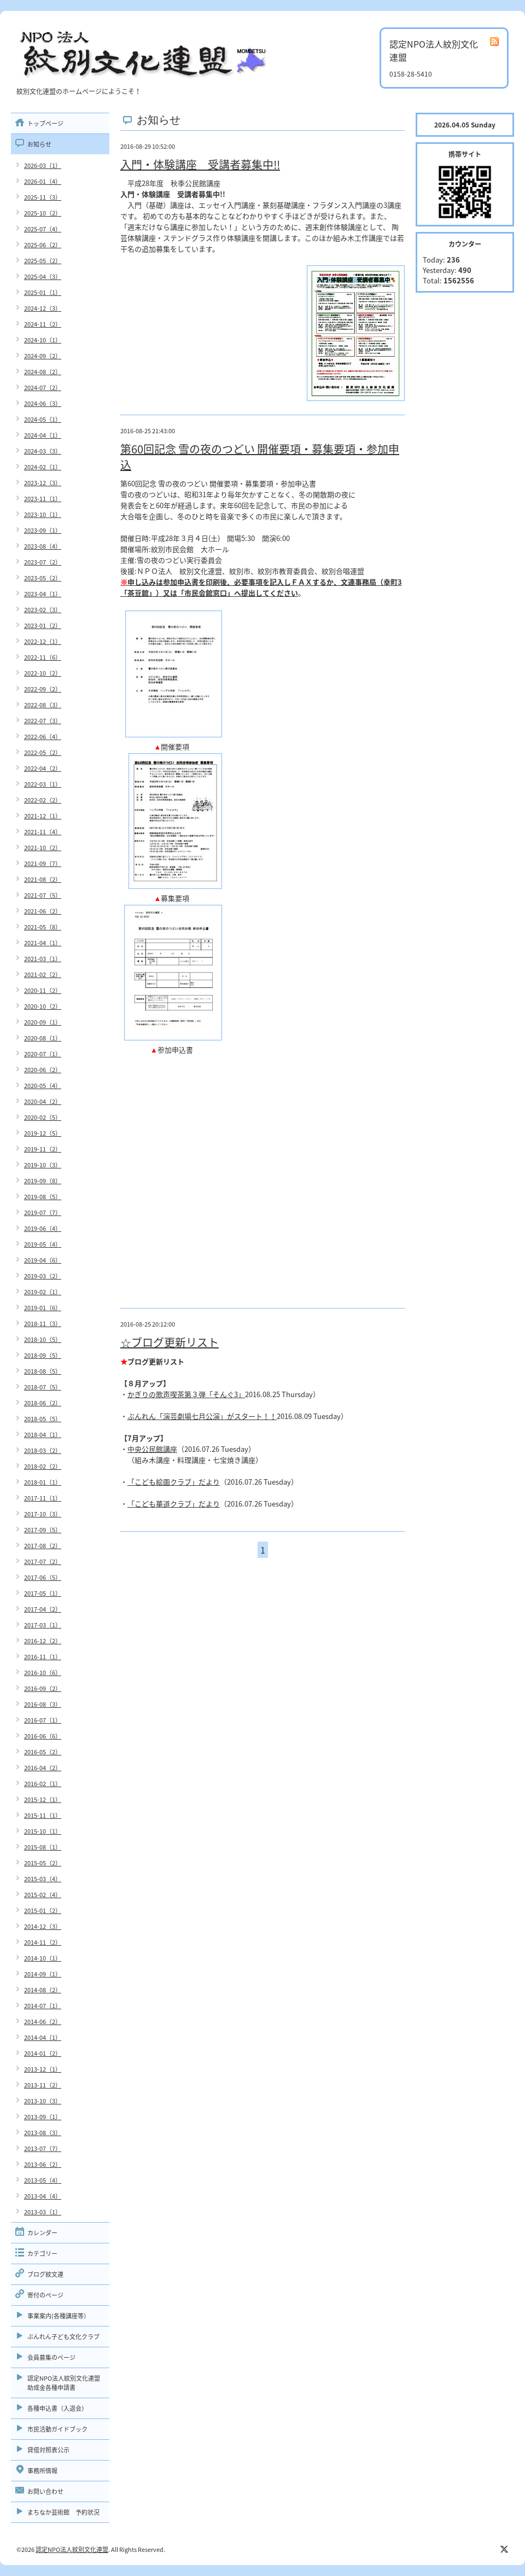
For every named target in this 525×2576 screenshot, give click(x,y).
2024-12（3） (42, 308)
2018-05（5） (42, 1418)
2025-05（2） (42, 260)
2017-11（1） (42, 1498)
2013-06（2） (42, 2164)
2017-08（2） (42, 1545)
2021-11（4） (42, 831)
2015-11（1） (42, 1815)
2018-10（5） (42, 1339)
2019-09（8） (42, 1180)
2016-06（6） (42, 1736)
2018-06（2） (42, 1403)
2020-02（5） (42, 1117)
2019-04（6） (42, 1260)
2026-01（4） (42, 181)
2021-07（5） (42, 895)
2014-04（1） (42, 2037)
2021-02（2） (42, 974)
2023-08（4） (42, 546)
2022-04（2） (42, 768)
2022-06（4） (42, 736)
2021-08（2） (42, 879)
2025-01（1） (42, 292)
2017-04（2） (42, 1609)
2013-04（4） (42, 2196)
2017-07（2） (42, 1561)
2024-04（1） (42, 435)
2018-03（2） (42, 1450)
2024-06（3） (42, 403)
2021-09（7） (42, 863)
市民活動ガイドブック (57, 2429)
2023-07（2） (42, 562)
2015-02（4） (42, 1894)
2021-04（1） (42, 942)
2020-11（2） (42, 990)
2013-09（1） (42, 2116)
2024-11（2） (42, 324)
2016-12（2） (42, 1640)
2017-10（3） (42, 1514)
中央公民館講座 (152, 1449)
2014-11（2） (42, 1942)
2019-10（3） (42, 1165)
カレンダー (42, 2232)
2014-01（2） (42, 2053)
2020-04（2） (42, 1101)
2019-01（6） (42, 1307)
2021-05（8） (42, 927)
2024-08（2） (42, 371)
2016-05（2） (42, 1752)
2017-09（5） (42, 1529)
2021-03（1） (42, 958)
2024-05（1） (42, 419)
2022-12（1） (42, 641)
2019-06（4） (42, 1228)
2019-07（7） (42, 1212)
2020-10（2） (42, 1006)
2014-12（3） (42, 1926)
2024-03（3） (42, 451)
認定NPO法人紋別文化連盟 (72, 2549)
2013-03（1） (42, 2212)
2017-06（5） (42, 1577)
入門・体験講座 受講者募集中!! (200, 164)
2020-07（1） (42, 1054)
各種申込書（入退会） (57, 2408)
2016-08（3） (42, 1704)
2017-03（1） (42, 1625)
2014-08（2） (42, 1989)
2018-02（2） (42, 1466)
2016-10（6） (42, 1672)
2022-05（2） (42, 752)
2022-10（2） (42, 673)
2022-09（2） (42, 689)
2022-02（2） (42, 800)
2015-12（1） (42, 1799)
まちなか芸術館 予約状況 (63, 2512)
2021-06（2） (42, 911)
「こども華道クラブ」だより (173, 1503)
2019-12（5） (42, 1133)
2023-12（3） (42, 482)
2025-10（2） (42, 213)
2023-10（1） (42, 514)
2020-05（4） (42, 1085)
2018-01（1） (42, 1482)
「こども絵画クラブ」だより (173, 1481)
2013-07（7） (42, 2148)
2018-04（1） (42, 1434)
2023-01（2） (42, 625)
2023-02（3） (42, 609)
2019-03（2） (42, 1276)
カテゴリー (42, 2253)
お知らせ (39, 144)
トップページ (45, 123)
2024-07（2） (42, 387)
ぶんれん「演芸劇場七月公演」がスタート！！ (202, 1416)
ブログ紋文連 (45, 2274)
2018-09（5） (42, 1355)
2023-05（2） (42, 578)
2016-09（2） (42, 1688)
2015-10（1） (42, 1831)
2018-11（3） (42, 1323)
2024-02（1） (42, 467)
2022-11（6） (42, 657)
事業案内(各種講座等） (58, 2316)
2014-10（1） (42, 1958)
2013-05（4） (42, 2180)
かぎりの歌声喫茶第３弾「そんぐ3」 (186, 1394)
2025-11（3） (42, 197)
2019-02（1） (42, 1291)
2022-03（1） (42, 784)
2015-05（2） (42, 1863)
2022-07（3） (42, 720)
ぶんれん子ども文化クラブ (63, 2336)
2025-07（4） (42, 229)
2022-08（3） (42, 705)
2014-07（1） (42, 2005)
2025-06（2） (42, 244)
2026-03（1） (42, 165)
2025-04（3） (42, 276)
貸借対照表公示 (48, 2450)
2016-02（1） (42, 1783)
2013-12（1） (42, 2069)
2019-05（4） (42, 1244)
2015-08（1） (42, 1847)
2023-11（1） (42, 498)
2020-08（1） (42, 1038)
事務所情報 (42, 2470)
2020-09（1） (42, 1022)
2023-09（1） (42, 530)
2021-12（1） (42, 816)
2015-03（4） (42, 1878)
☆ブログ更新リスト (169, 1342)
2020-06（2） (42, 1069)
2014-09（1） (42, 1974)
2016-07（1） (42, 1720)
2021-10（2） (42, 847)
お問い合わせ (45, 2491)
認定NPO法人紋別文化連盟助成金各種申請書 (63, 2383)
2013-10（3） (42, 2101)
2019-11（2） (42, 1149)
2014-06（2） (42, 2021)
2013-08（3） (42, 2132)
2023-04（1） (42, 593)
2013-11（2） (42, 2085)
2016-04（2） (42, 1767)
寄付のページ (45, 2295)
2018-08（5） (42, 1371)
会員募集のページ (51, 2357)
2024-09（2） (42, 355)
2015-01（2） (42, 1910)
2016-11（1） (42, 1656)
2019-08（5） (42, 1196)
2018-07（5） (42, 1387)
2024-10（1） (42, 340)
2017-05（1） (42, 1593)
